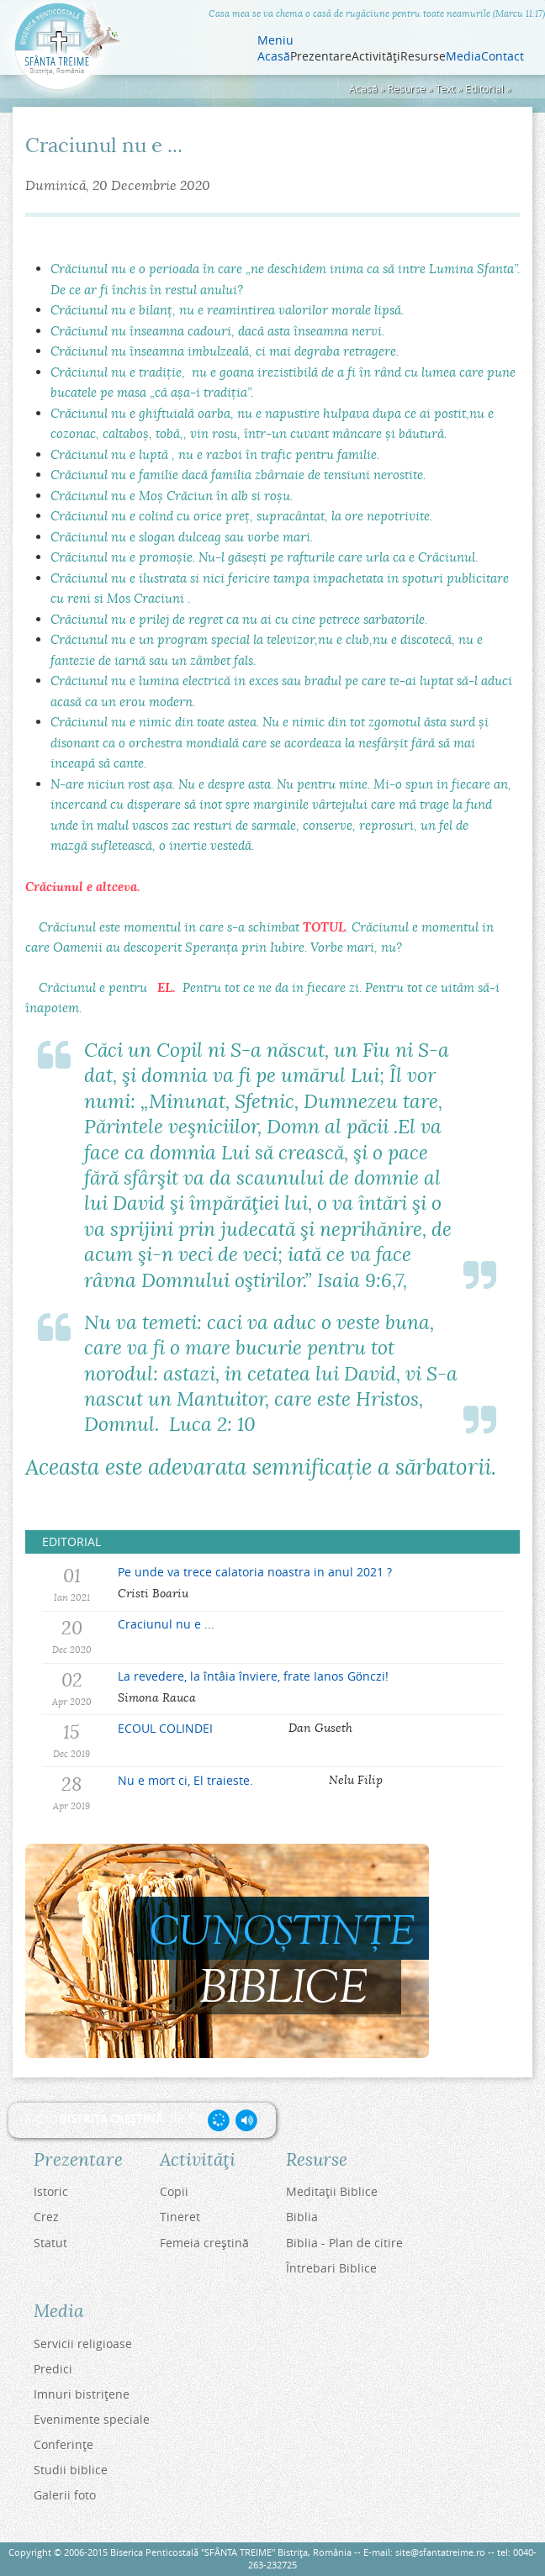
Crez (46, 2217)
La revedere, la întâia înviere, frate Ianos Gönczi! (253, 1676)
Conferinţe (63, 2444)
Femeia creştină (204, 2243)
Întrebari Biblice (331, 2268)
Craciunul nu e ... (166, 1624)
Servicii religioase (83, 2344)
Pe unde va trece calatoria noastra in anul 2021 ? (255, 1572)
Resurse (407, 88)
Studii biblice (71, 2470)
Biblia (302, 2217)
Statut (50, 2243)
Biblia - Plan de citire (344, 2243)
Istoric (51, 2191)
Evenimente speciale (92, 2419)
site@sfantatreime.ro (440, 2552)
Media (463, 56)
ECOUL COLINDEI (165, 1728)
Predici (53, 2369)
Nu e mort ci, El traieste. (185, 1780)
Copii (174, 2191)
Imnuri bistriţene (82, 2394)
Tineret (180, 2217)
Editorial (484, 88)
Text (445, 88)
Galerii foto (65, 2495)
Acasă (273, 56)
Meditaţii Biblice (332, 2191)
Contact (502, 56)
